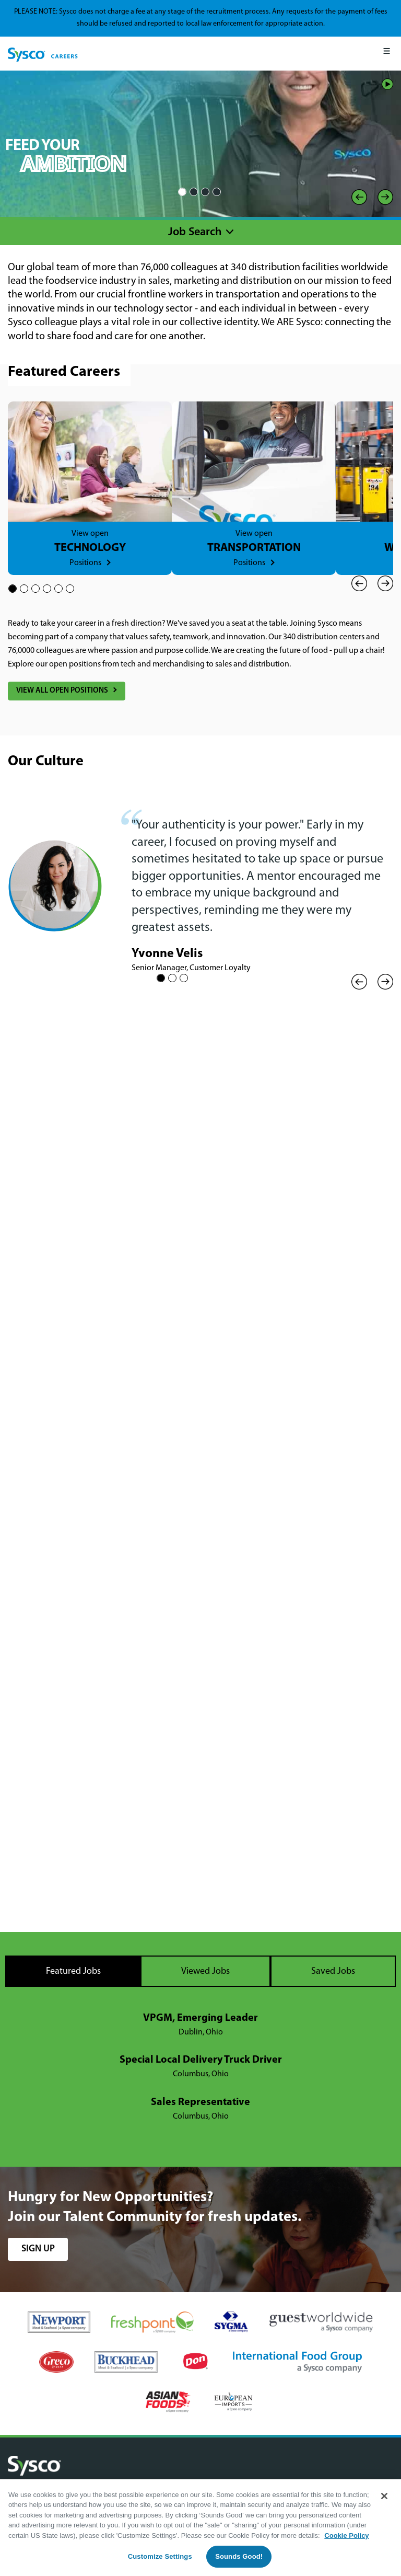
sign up (38, 2249)
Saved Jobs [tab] (333, 1971)
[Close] (384, 2496)
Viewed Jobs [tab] (205, 1971)
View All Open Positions (62, 691)
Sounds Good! (239, 2556)
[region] (200, 2527)
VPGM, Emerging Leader (200, 2018)
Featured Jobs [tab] (73, 1971)
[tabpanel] (200, 2067)
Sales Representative (200, 2102)
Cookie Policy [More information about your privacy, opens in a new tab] (346, 2535)
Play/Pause (387, 84)
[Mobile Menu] (386, 53)
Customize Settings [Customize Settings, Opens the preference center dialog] (160, 2556)
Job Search (195, 232)
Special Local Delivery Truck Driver (201, 2060)
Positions (85, 563)
